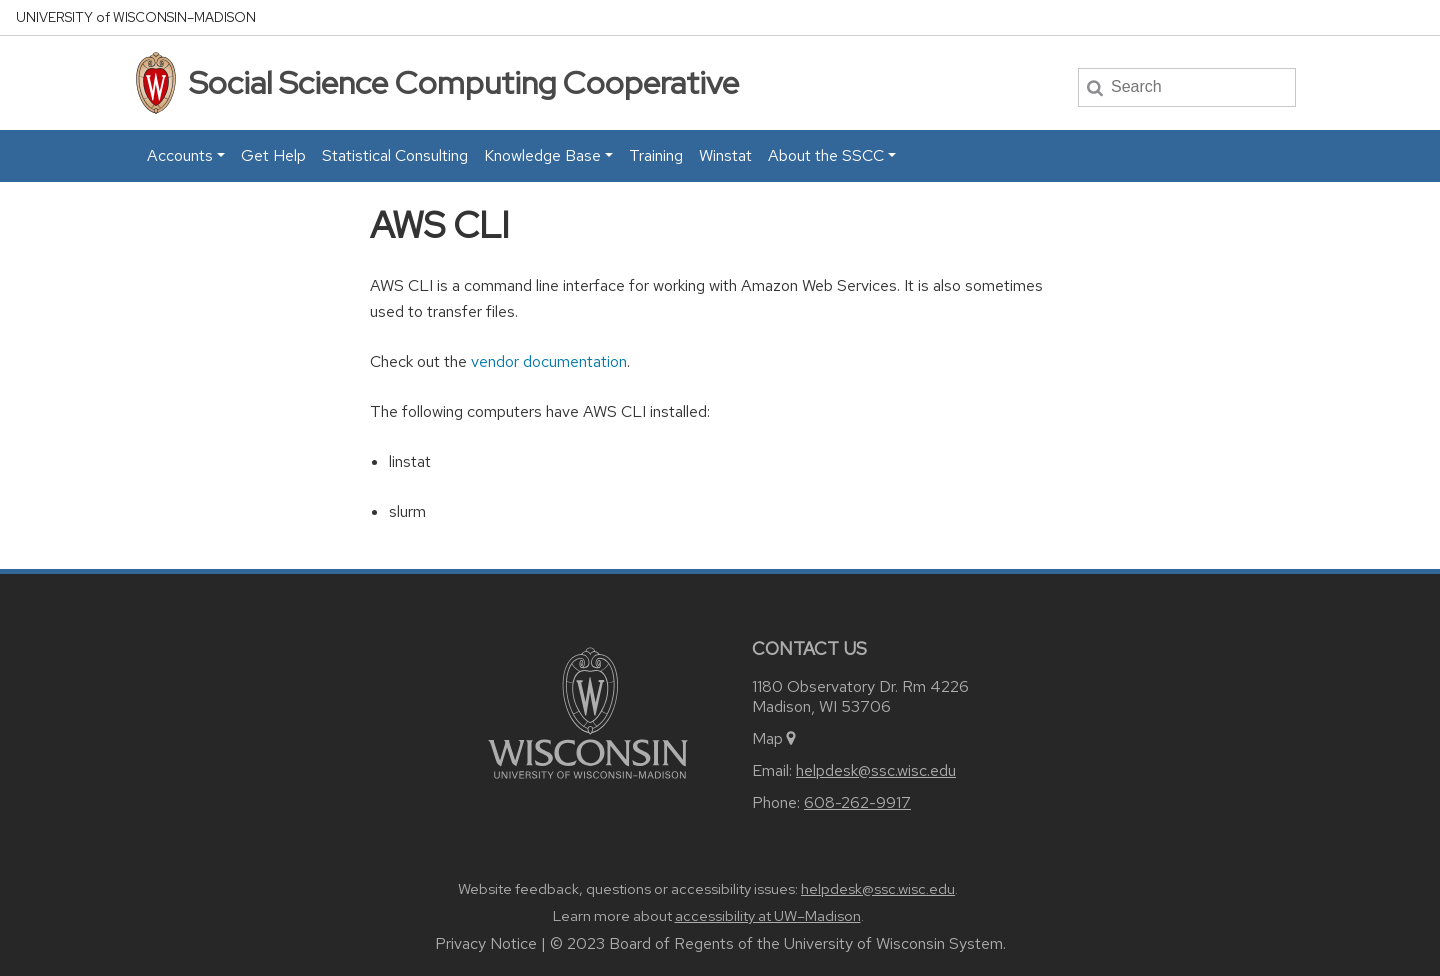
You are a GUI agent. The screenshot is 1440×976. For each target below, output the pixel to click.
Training (656, 155)
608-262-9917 (857, 802)
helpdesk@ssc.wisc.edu (876, 770)
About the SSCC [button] (826, 155)
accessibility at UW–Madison (768, 916)
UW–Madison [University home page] (136, 17)
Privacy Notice (486, 943)
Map (775, 738)
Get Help (273, 155)
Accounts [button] (180, 155)
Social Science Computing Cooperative (464, 82)
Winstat (725, 155)
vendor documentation (549, 361)
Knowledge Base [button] (542, 155)
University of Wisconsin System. (895, 943)
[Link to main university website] (588, 711)
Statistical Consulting (395, 155)
